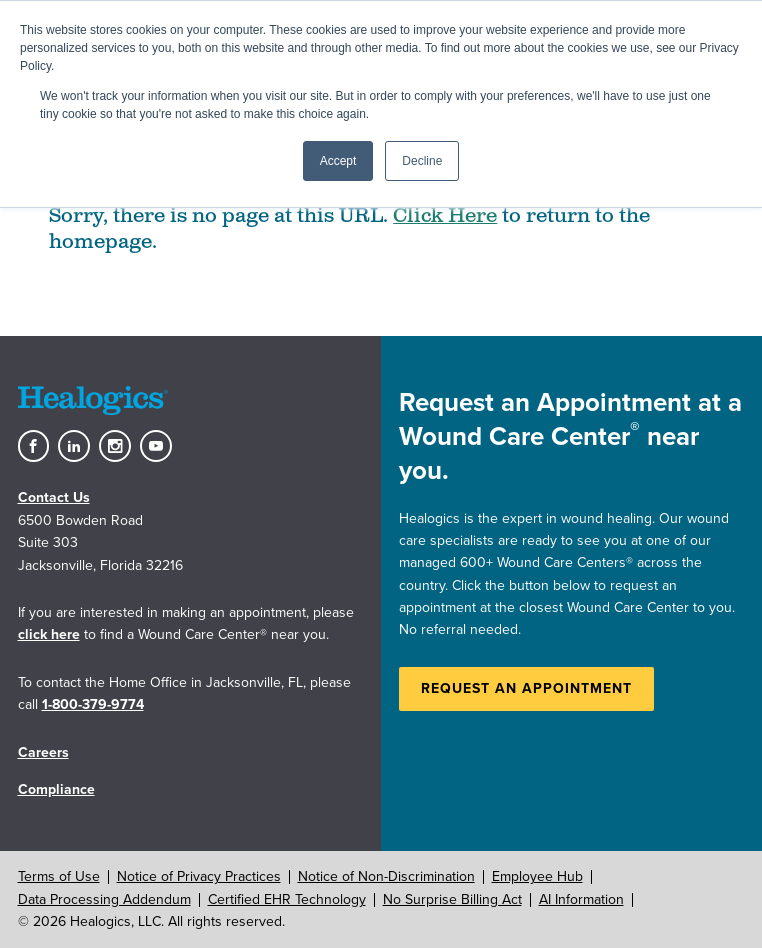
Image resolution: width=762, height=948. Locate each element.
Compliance (56, 789)
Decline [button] (422, 161)
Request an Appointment (526, 688)
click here (49, 634)
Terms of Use (59, 876)
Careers (43, 752)
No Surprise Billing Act (452, 899)
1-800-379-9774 (93, 704)
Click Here (445, 216)
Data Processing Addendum (104, 899)
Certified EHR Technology (287, 899)
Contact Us (54, 497)
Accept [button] (338, 161)
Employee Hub (537, 876)
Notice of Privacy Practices (199, 876)
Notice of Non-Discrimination (386, 876)
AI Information (581, 899)
